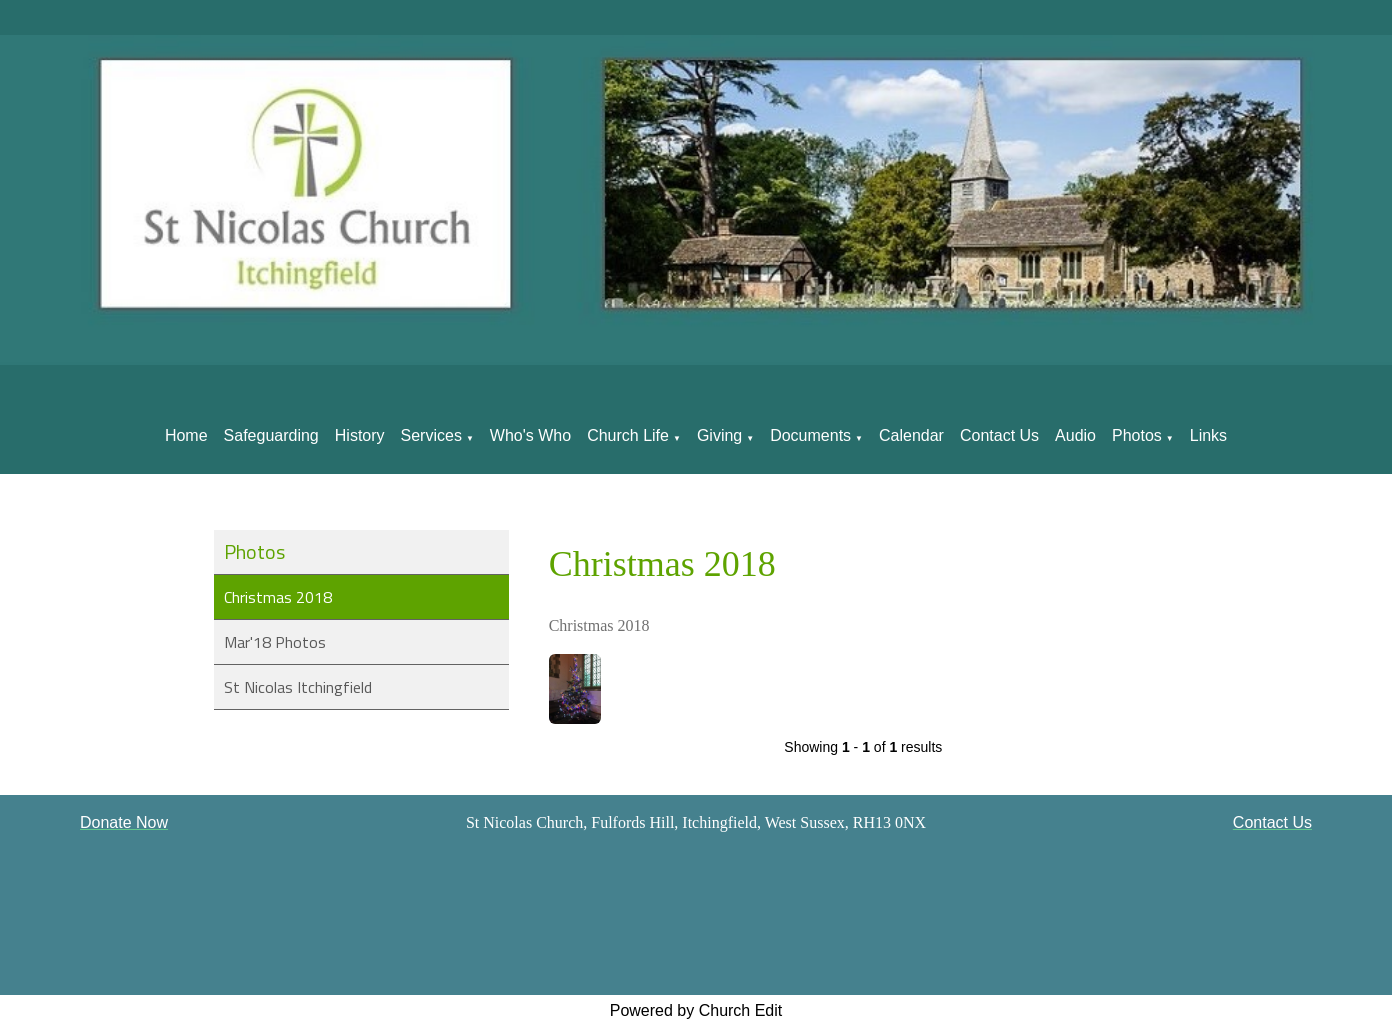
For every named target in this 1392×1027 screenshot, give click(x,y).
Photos (1137, 435)
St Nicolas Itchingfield (298, 687)
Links (1208, 435)
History (360, 435)
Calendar (911, 435)
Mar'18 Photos (275, 642)
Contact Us (999, 435)
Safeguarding (271, 435)
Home (186, 435)
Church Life (628, 435)
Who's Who (530, 435)
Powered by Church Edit (696, 1010)
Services (431, 435)
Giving (719, 435)
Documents (810, 435)
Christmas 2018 (278, 597)
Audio (1075, 435)
